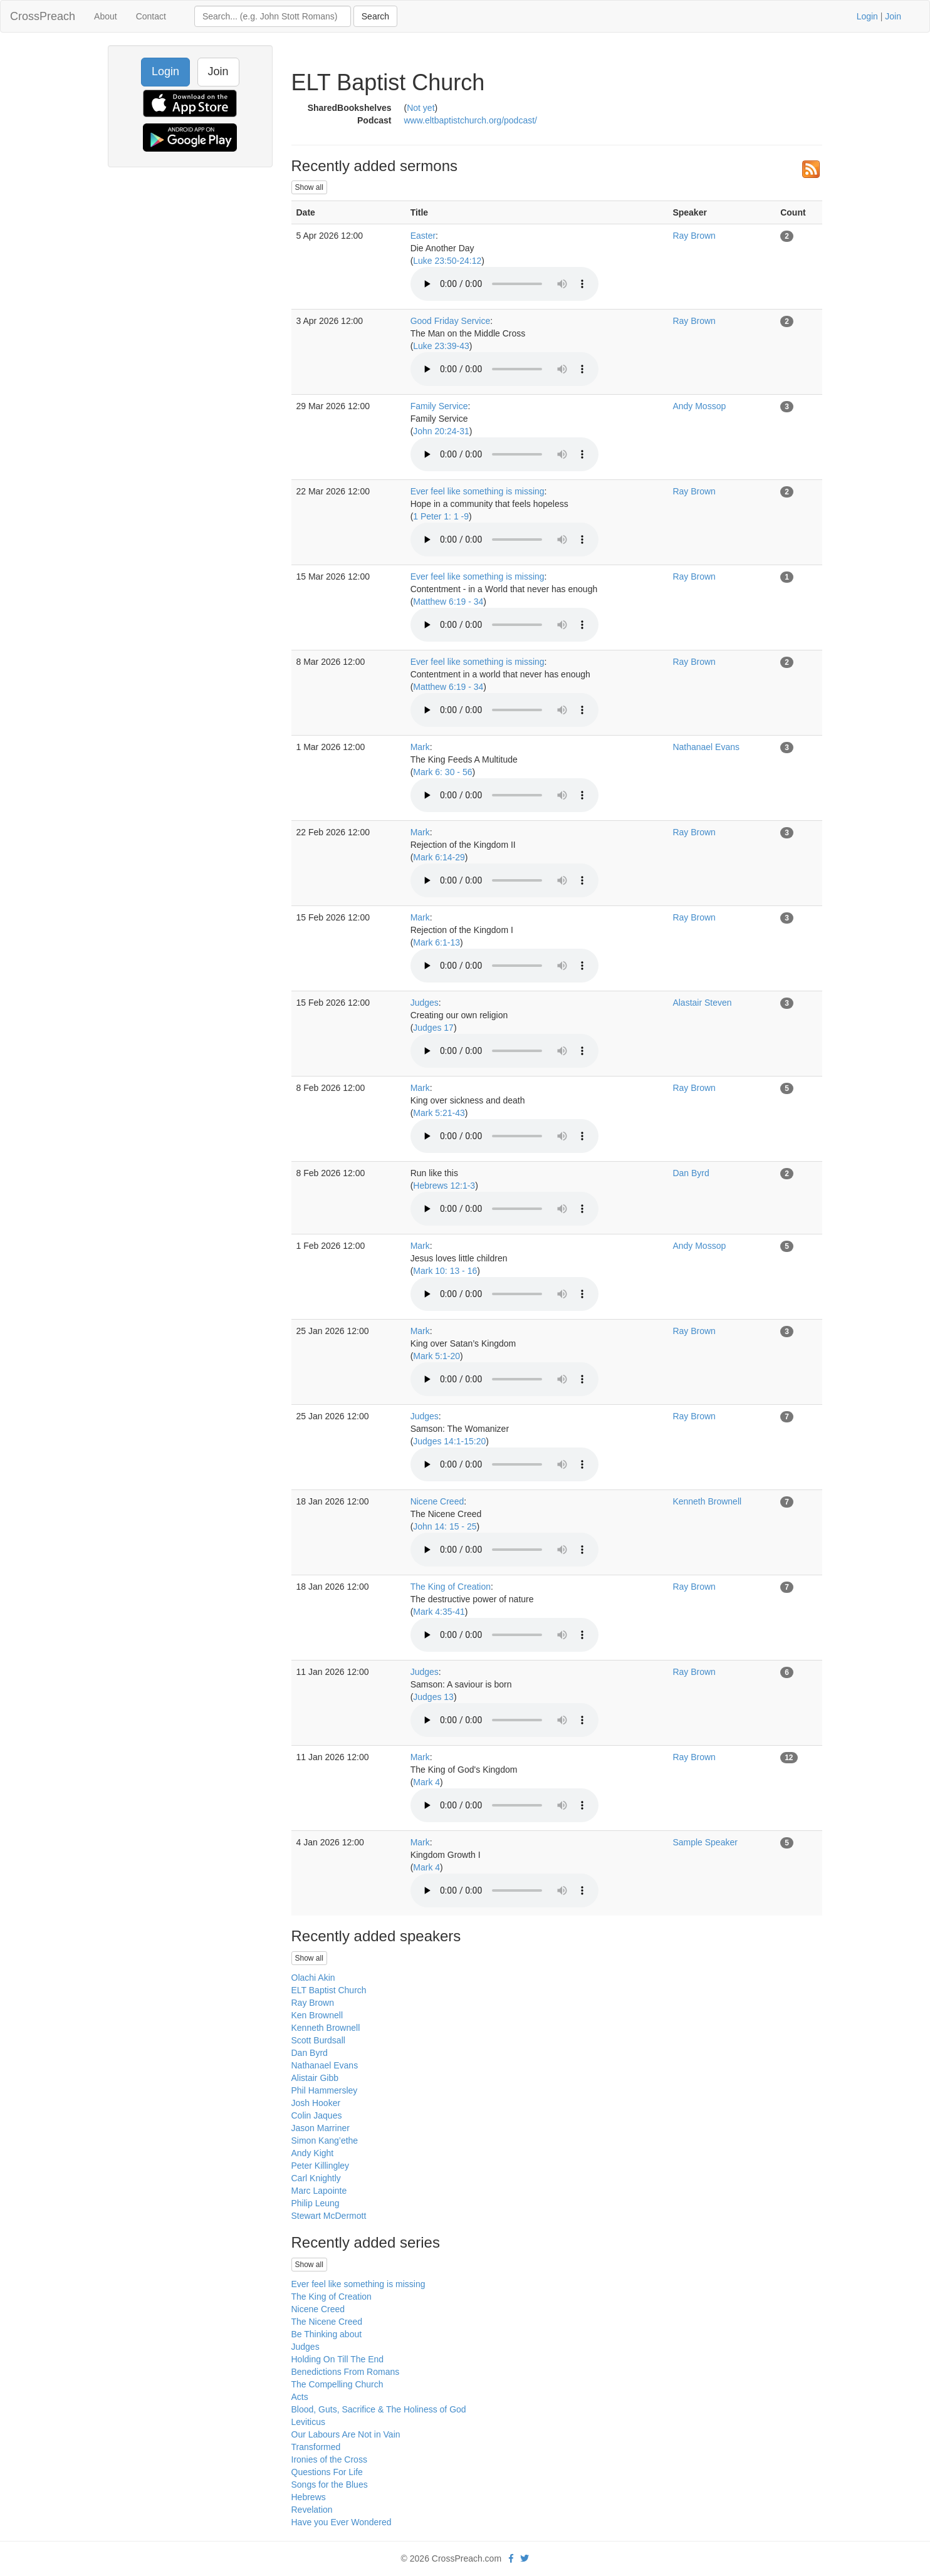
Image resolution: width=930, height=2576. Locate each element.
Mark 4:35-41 (438, 1612)
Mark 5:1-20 (436, 1356)
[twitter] (524, 2558)
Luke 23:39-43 (441, 346)
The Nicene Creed (327, 2322)
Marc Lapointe (319, 2191)
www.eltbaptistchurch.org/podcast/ (470, 120)
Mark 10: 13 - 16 (445, 1271)
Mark (420, 747)
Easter (423, 236)
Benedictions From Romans (345, 2372)
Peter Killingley (320, 2166)
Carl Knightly (316, 2178)
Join (893, 16)
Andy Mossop (699, 406)
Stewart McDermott (329, 2216)
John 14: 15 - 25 (444, 1526)
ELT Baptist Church (329, 1990)
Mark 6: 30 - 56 (442, 772)
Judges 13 (433, 1697)
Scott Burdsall (318, 2040)
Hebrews (308, 2497)
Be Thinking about (326, 2334)
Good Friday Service (450, 321)
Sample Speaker (705, 1842)
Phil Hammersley (324, 2090)
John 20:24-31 (441, 431)
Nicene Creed (437, 1501)
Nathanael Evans (705, 747)
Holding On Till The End (337, 2359)
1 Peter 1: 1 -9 (441, 516)
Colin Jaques (316, 2115)
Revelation (312, 2510)
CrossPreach (42, 16)
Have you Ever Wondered (341, 2522)
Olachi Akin (313, 1978)
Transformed (316, 2447)
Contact (151, 16)
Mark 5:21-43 (438, 1113)
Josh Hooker (316, 2103)
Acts (299, 2397)
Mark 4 (426, 1782)
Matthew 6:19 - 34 (448, 602)
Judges (424, 1003)
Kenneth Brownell (706, 1501)
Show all (309, 187)
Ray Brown (693, 236)
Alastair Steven (701, 1003)
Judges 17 (433, 1028)
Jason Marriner (320, 2128)
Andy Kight (312, 2153)
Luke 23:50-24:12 (447, 261)
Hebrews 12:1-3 (444, 1186)
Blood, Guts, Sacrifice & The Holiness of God (378, 2409)
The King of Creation (450, 1587)
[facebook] (511, 2558)
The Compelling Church (337, 2384)
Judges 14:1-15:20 (449, 1441)
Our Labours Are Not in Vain (345, 2434)
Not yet (420, 108)
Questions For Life (327, 2472)
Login (867, 16)
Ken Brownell (317, 2015)
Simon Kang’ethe (324, 2140)
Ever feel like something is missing (477, 491)
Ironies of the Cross (329, 2459)
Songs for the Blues (329, 2485)
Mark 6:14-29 (438, 857)
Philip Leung (315, 2203)
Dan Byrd (690, 1173)
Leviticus (308, 2422)
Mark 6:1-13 (436, 942)
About (105, 16)
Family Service (439, 406)
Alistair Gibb (314, 2078)
